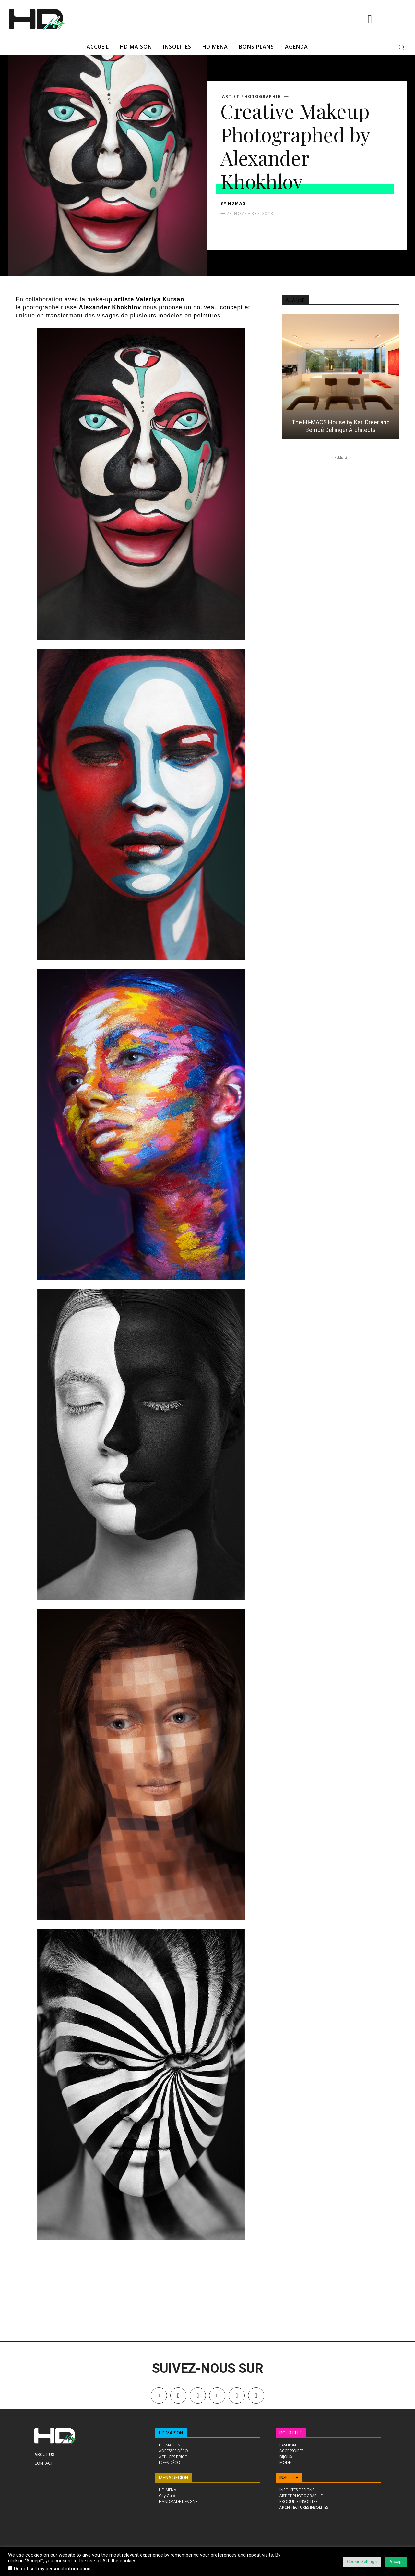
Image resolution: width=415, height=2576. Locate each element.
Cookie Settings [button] (362, 2561)
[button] (401, 47)
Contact (43, 2463)
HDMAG (237, 203)
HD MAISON (171, 2432)
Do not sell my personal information (52, 2568)
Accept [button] (396, 2561)
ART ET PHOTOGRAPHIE (251, 97)
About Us (44, 2454)
